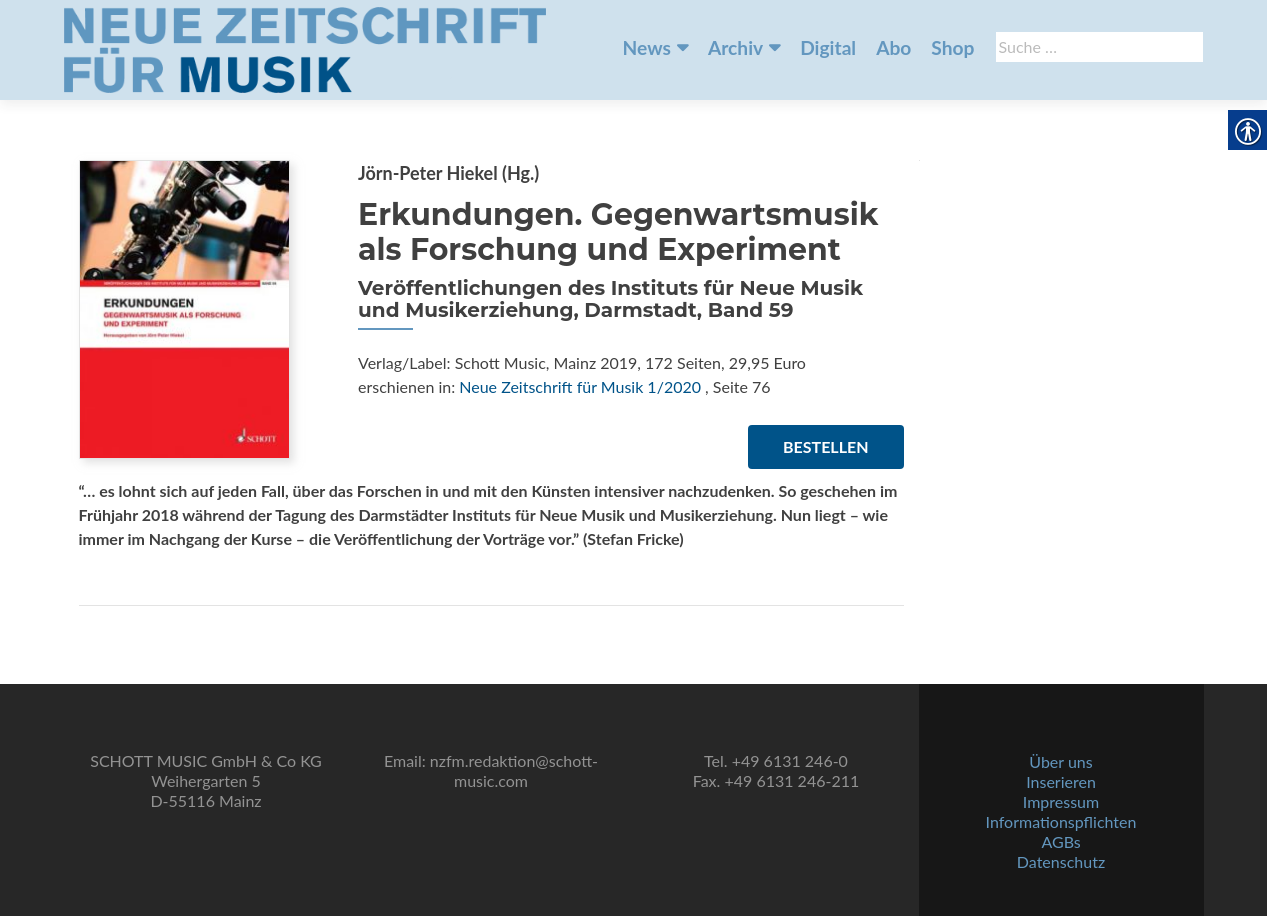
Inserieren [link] (1061, 781)
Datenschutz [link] (1061, 861)
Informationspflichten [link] (1061, 821)
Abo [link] (893, 47)
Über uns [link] (1060, 761)
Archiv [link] (735, 47)
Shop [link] (952, 47)
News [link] (647, 47)
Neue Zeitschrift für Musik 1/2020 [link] (580, 386)
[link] (305, 48)
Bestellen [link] (825, 446)
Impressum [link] (1061, 801)
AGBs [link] (1060, 841)
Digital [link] (828, 47)
